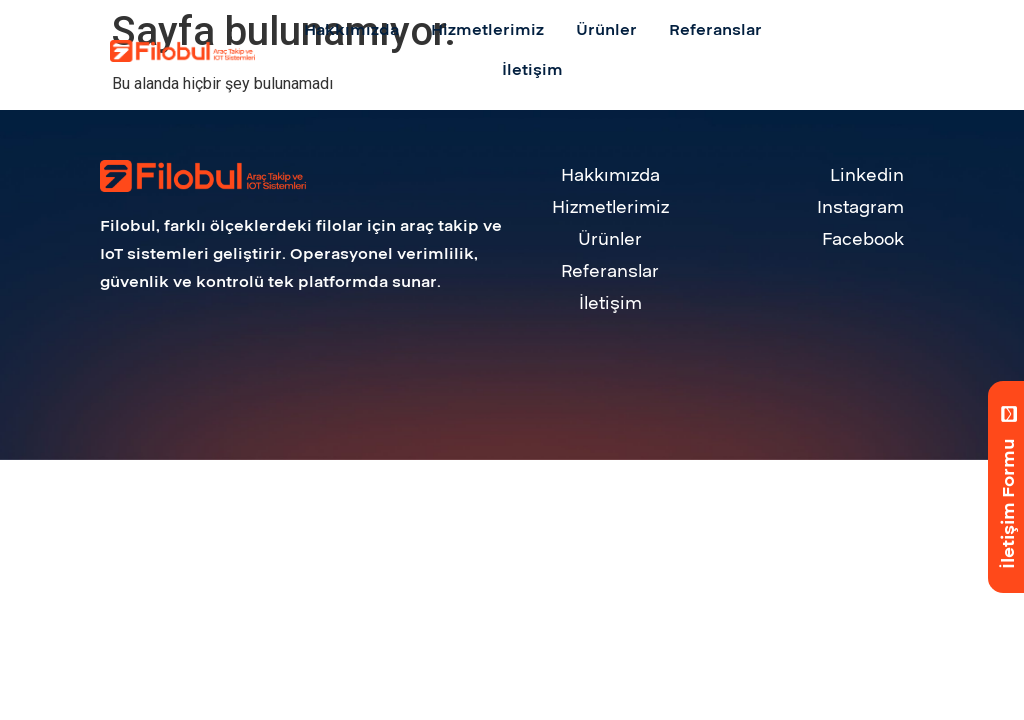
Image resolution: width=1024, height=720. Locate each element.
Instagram (860, 207)
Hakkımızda (610, 175)
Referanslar (610, 271)
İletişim (610, 303)
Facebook (863, 239)
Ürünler (610, 239)
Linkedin (867, 175)
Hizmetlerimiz (610, 207)
